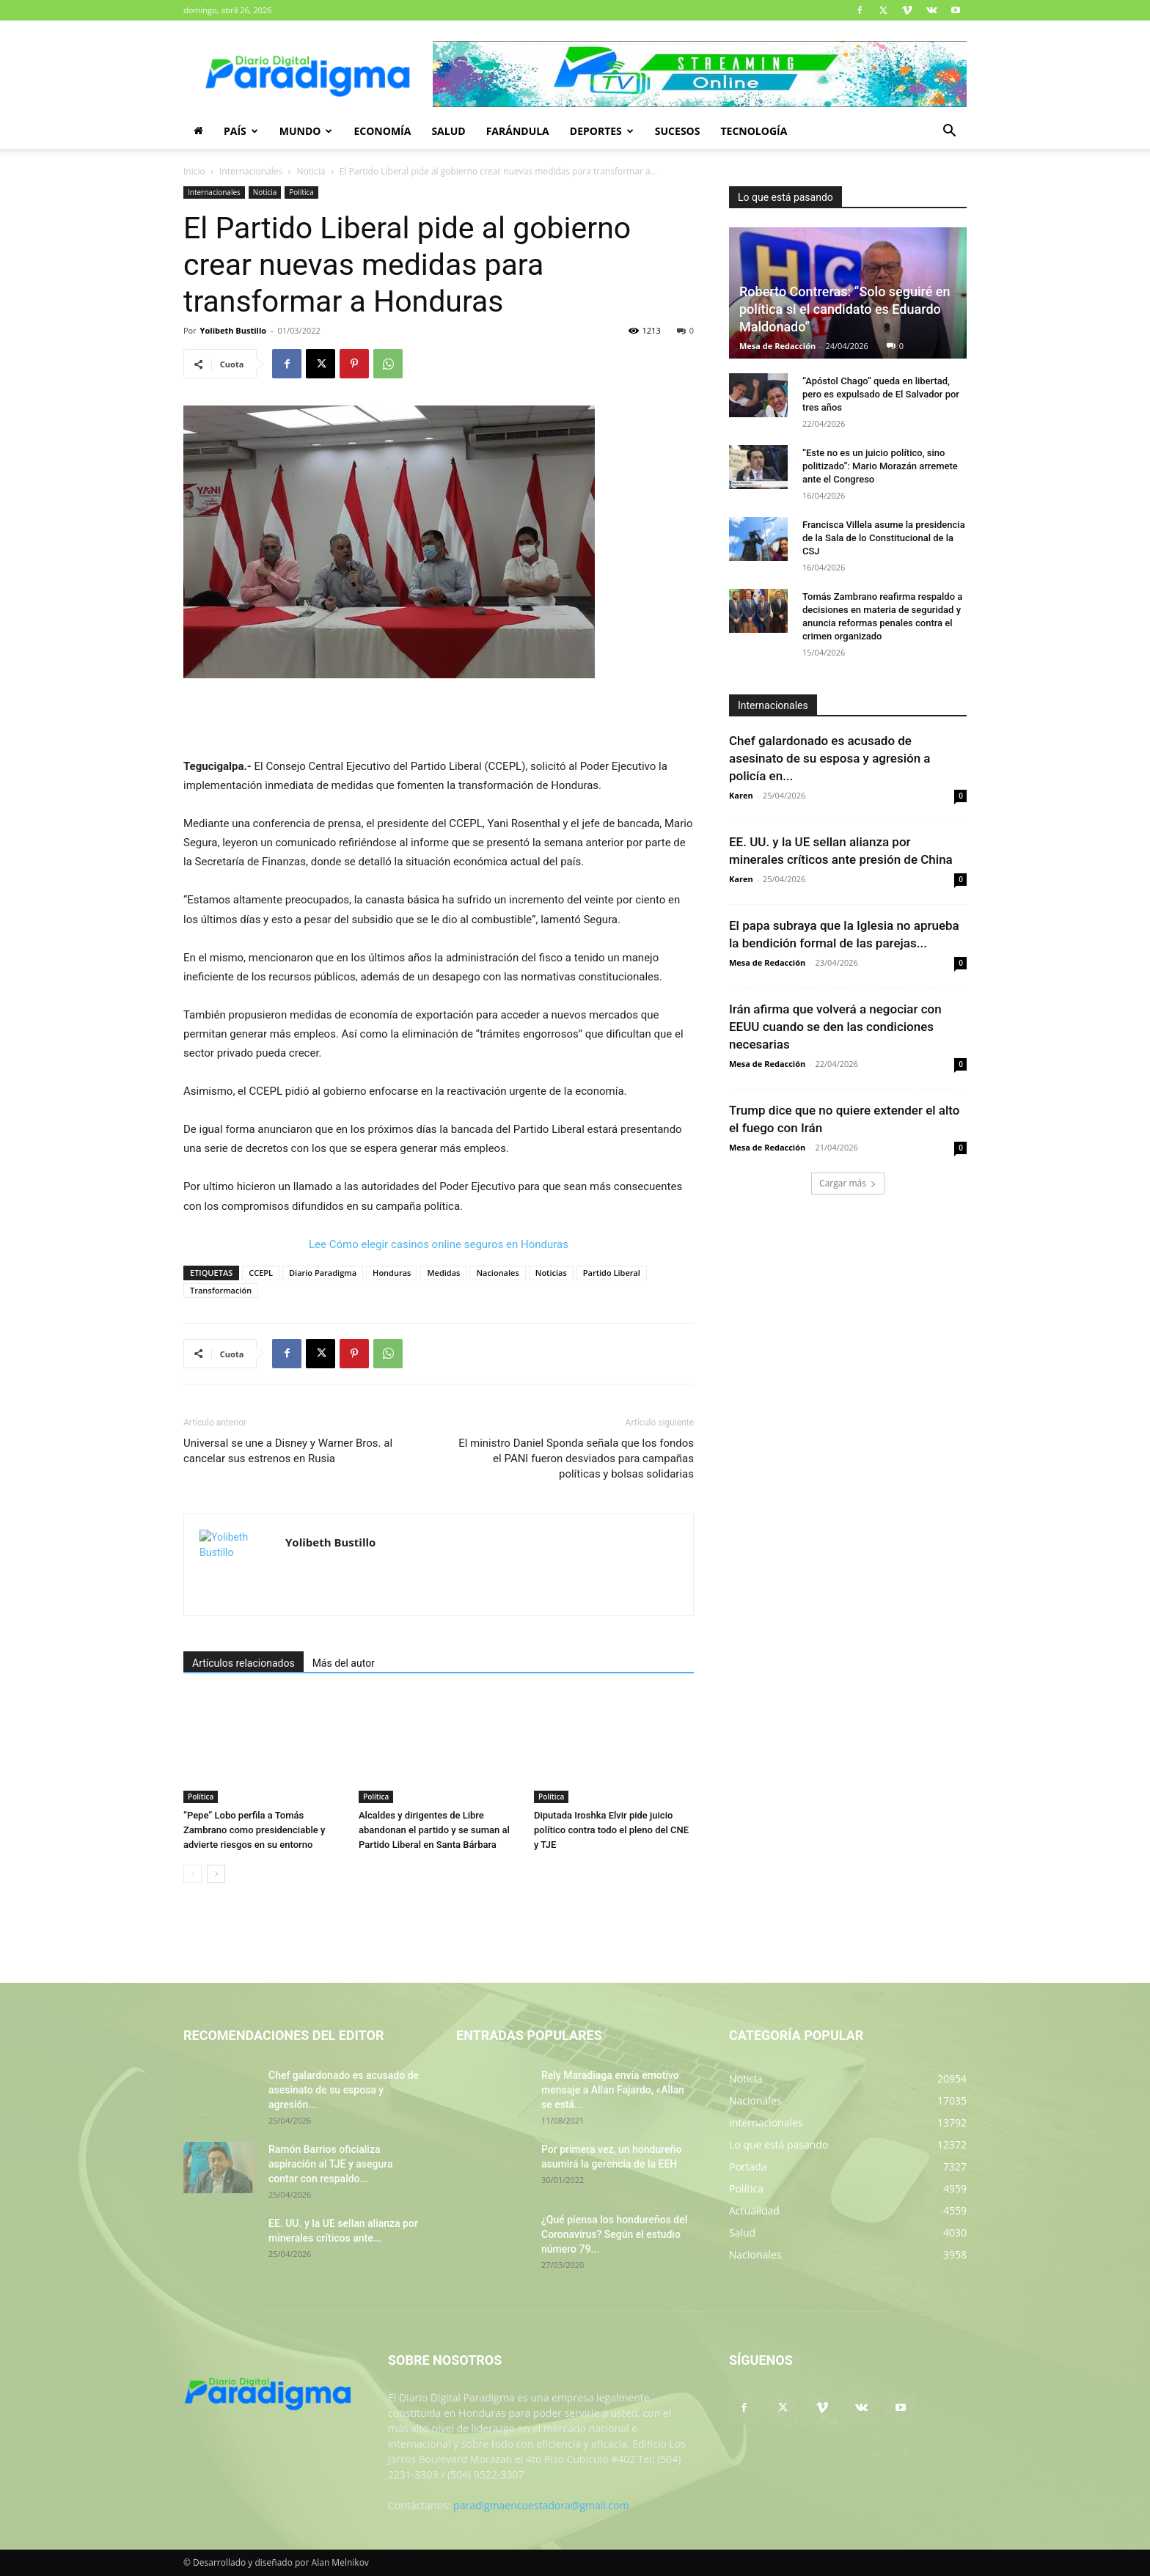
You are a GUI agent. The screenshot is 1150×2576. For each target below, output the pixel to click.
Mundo (306, 131)
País (241, 131)
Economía (382, 131)
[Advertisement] (438, 719)
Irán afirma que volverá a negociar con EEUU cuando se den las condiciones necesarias (835, 1027)
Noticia (310, 171)
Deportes (602, 131)
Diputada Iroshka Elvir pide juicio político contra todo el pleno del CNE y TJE (611, 1830)
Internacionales (250, 171)
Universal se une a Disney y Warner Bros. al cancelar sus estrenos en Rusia (287, 1450)
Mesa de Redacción (777, 345)
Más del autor (343, 1663)
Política (301, 192)
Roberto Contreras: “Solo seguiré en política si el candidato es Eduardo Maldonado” (845, 309)
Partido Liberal (611, 1272)
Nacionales (497, 1272)
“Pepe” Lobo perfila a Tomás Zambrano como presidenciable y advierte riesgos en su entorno (254, 1830)
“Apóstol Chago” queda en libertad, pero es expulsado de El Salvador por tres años (880, 394)
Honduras (392, 1272)
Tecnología (753, 131)
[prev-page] (192, 1874)
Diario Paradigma (322, 1272)
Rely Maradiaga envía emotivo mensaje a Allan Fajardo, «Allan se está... (612, 2089)
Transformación (221, 1290)
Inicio (194, 171)
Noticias (551, 1272)
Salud (448, 131)
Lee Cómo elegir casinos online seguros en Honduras (438, 1244)
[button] (949, 132)
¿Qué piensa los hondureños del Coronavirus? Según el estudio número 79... (614, 2234)
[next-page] (216, 1874)
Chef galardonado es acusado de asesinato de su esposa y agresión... (343, 2089)
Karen (741, 795)
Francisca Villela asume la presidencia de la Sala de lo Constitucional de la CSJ (883, 538)
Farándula (517, 131)
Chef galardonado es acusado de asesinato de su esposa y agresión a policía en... (830, 758)
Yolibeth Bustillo (233, 330)
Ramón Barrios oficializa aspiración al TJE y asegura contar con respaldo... (330, 2163)
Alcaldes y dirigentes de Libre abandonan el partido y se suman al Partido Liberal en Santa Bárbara (434, 1830)
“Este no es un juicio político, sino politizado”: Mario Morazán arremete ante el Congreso (880, 466)
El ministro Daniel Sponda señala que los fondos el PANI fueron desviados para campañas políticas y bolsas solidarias (576, 1458)
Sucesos (677, 131)
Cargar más (847, 1183)
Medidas (443, 1272)
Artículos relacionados (243, 1663)
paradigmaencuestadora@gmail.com (541, 2505)
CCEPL (261, 1272)
